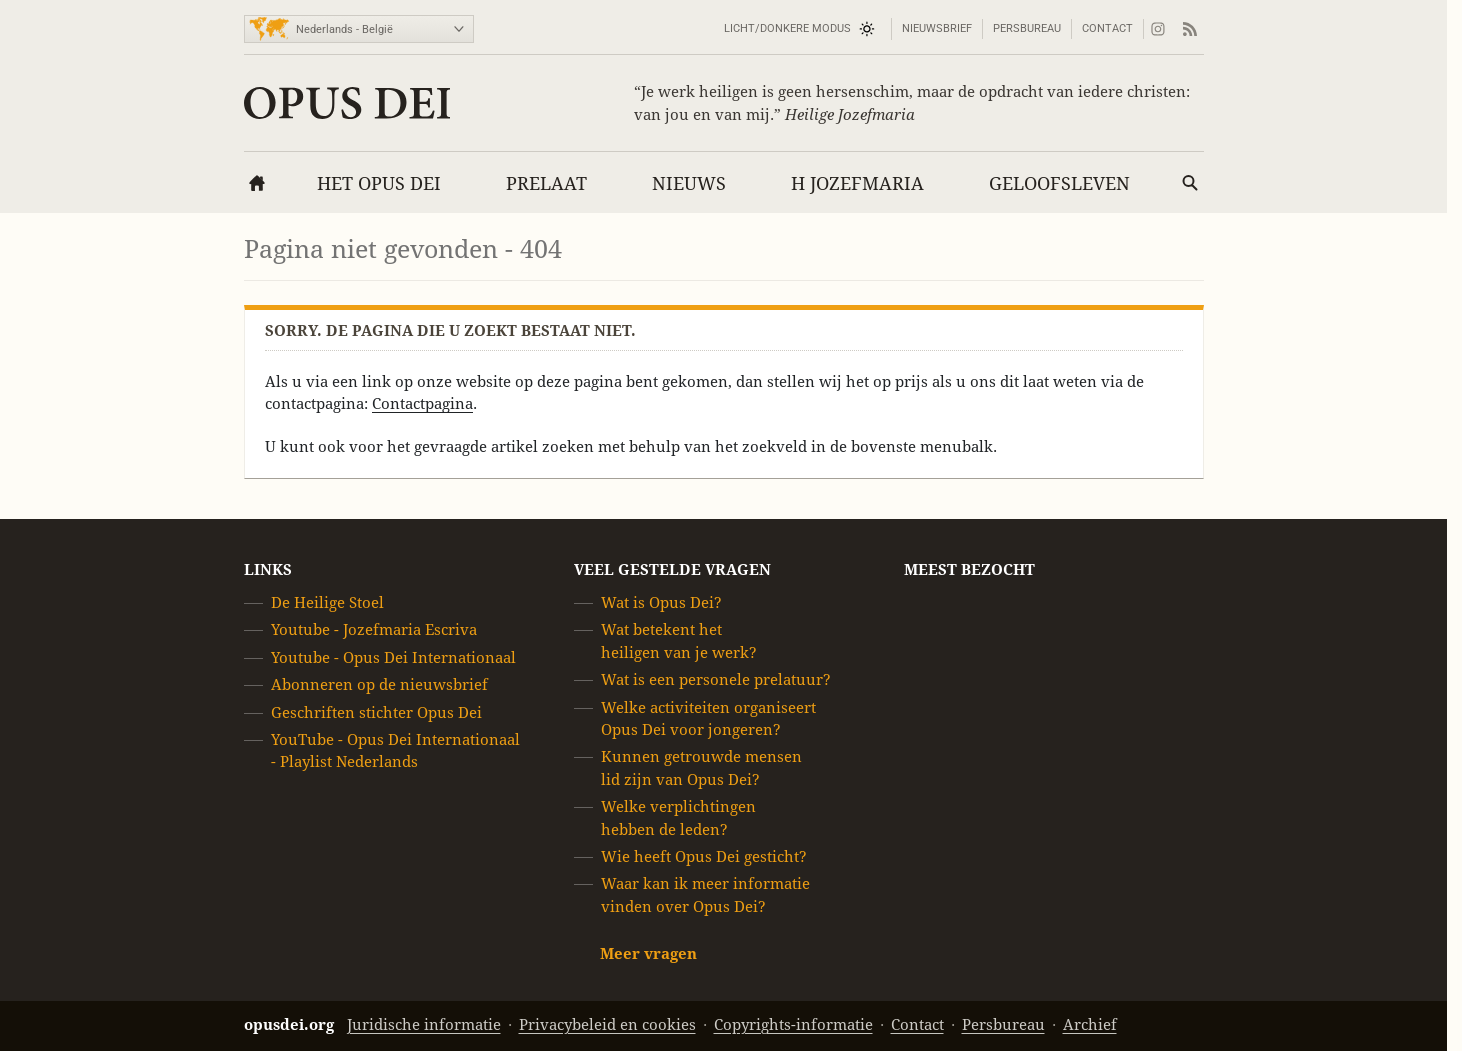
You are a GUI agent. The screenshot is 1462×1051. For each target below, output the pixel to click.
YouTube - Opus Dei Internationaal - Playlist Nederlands (395, 750)
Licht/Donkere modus (787, 28)
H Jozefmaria (857, 183)
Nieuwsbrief (937, 28)
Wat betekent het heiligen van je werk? (679, 641)
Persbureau (1027, 28)
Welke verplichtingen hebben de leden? (678, 817)
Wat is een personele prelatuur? (716, 679)
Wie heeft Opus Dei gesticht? (704, 856)
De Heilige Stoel (327, 602)
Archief (1090, 1024)
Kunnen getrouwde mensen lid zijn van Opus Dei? (701, 768)
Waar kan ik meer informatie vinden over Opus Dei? (705, 895)
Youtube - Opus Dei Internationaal (393, 657)
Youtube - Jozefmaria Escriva (374, 630)
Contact (1107, 28)
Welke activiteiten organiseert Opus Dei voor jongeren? (708, 718)
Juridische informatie (424, 1024)
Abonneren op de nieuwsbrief (379, 684)
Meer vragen (648, 953)
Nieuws (689, 183)
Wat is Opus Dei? (661, 602)
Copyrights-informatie (793, 1024)
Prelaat (546, 183)
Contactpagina (422, 403)
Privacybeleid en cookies (607, 1024)
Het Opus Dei (379, 183)
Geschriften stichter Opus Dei (376, 712)
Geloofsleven (1059, 183)
